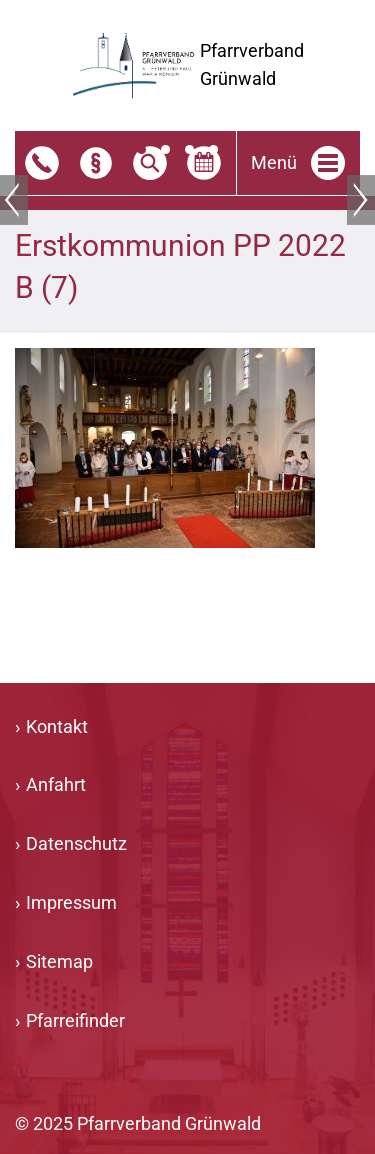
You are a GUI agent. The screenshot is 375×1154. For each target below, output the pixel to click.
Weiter (361, 200)
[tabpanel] (187, 195)
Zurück (14, 200)
